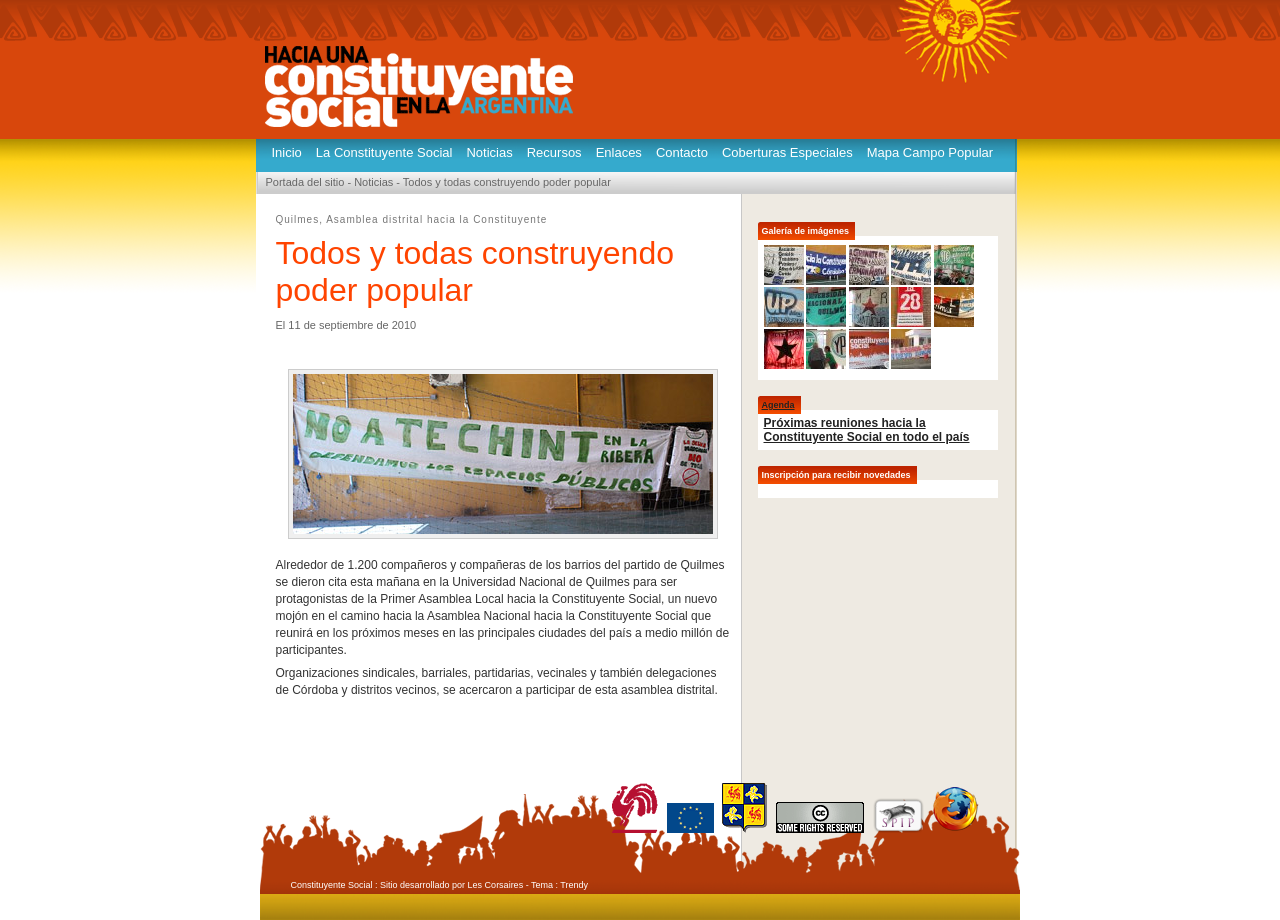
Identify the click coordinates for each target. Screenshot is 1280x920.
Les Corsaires (496, 885)
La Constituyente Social (384, 152)
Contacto (682, 152)
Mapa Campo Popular (930, 152)
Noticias (489, 152)
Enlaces (619, 152)
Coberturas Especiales (787, 152)
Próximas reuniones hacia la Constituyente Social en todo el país (867, 430)
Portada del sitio (305, 182)
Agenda (778, 405)
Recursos (554, 152)
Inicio (287, 152)
